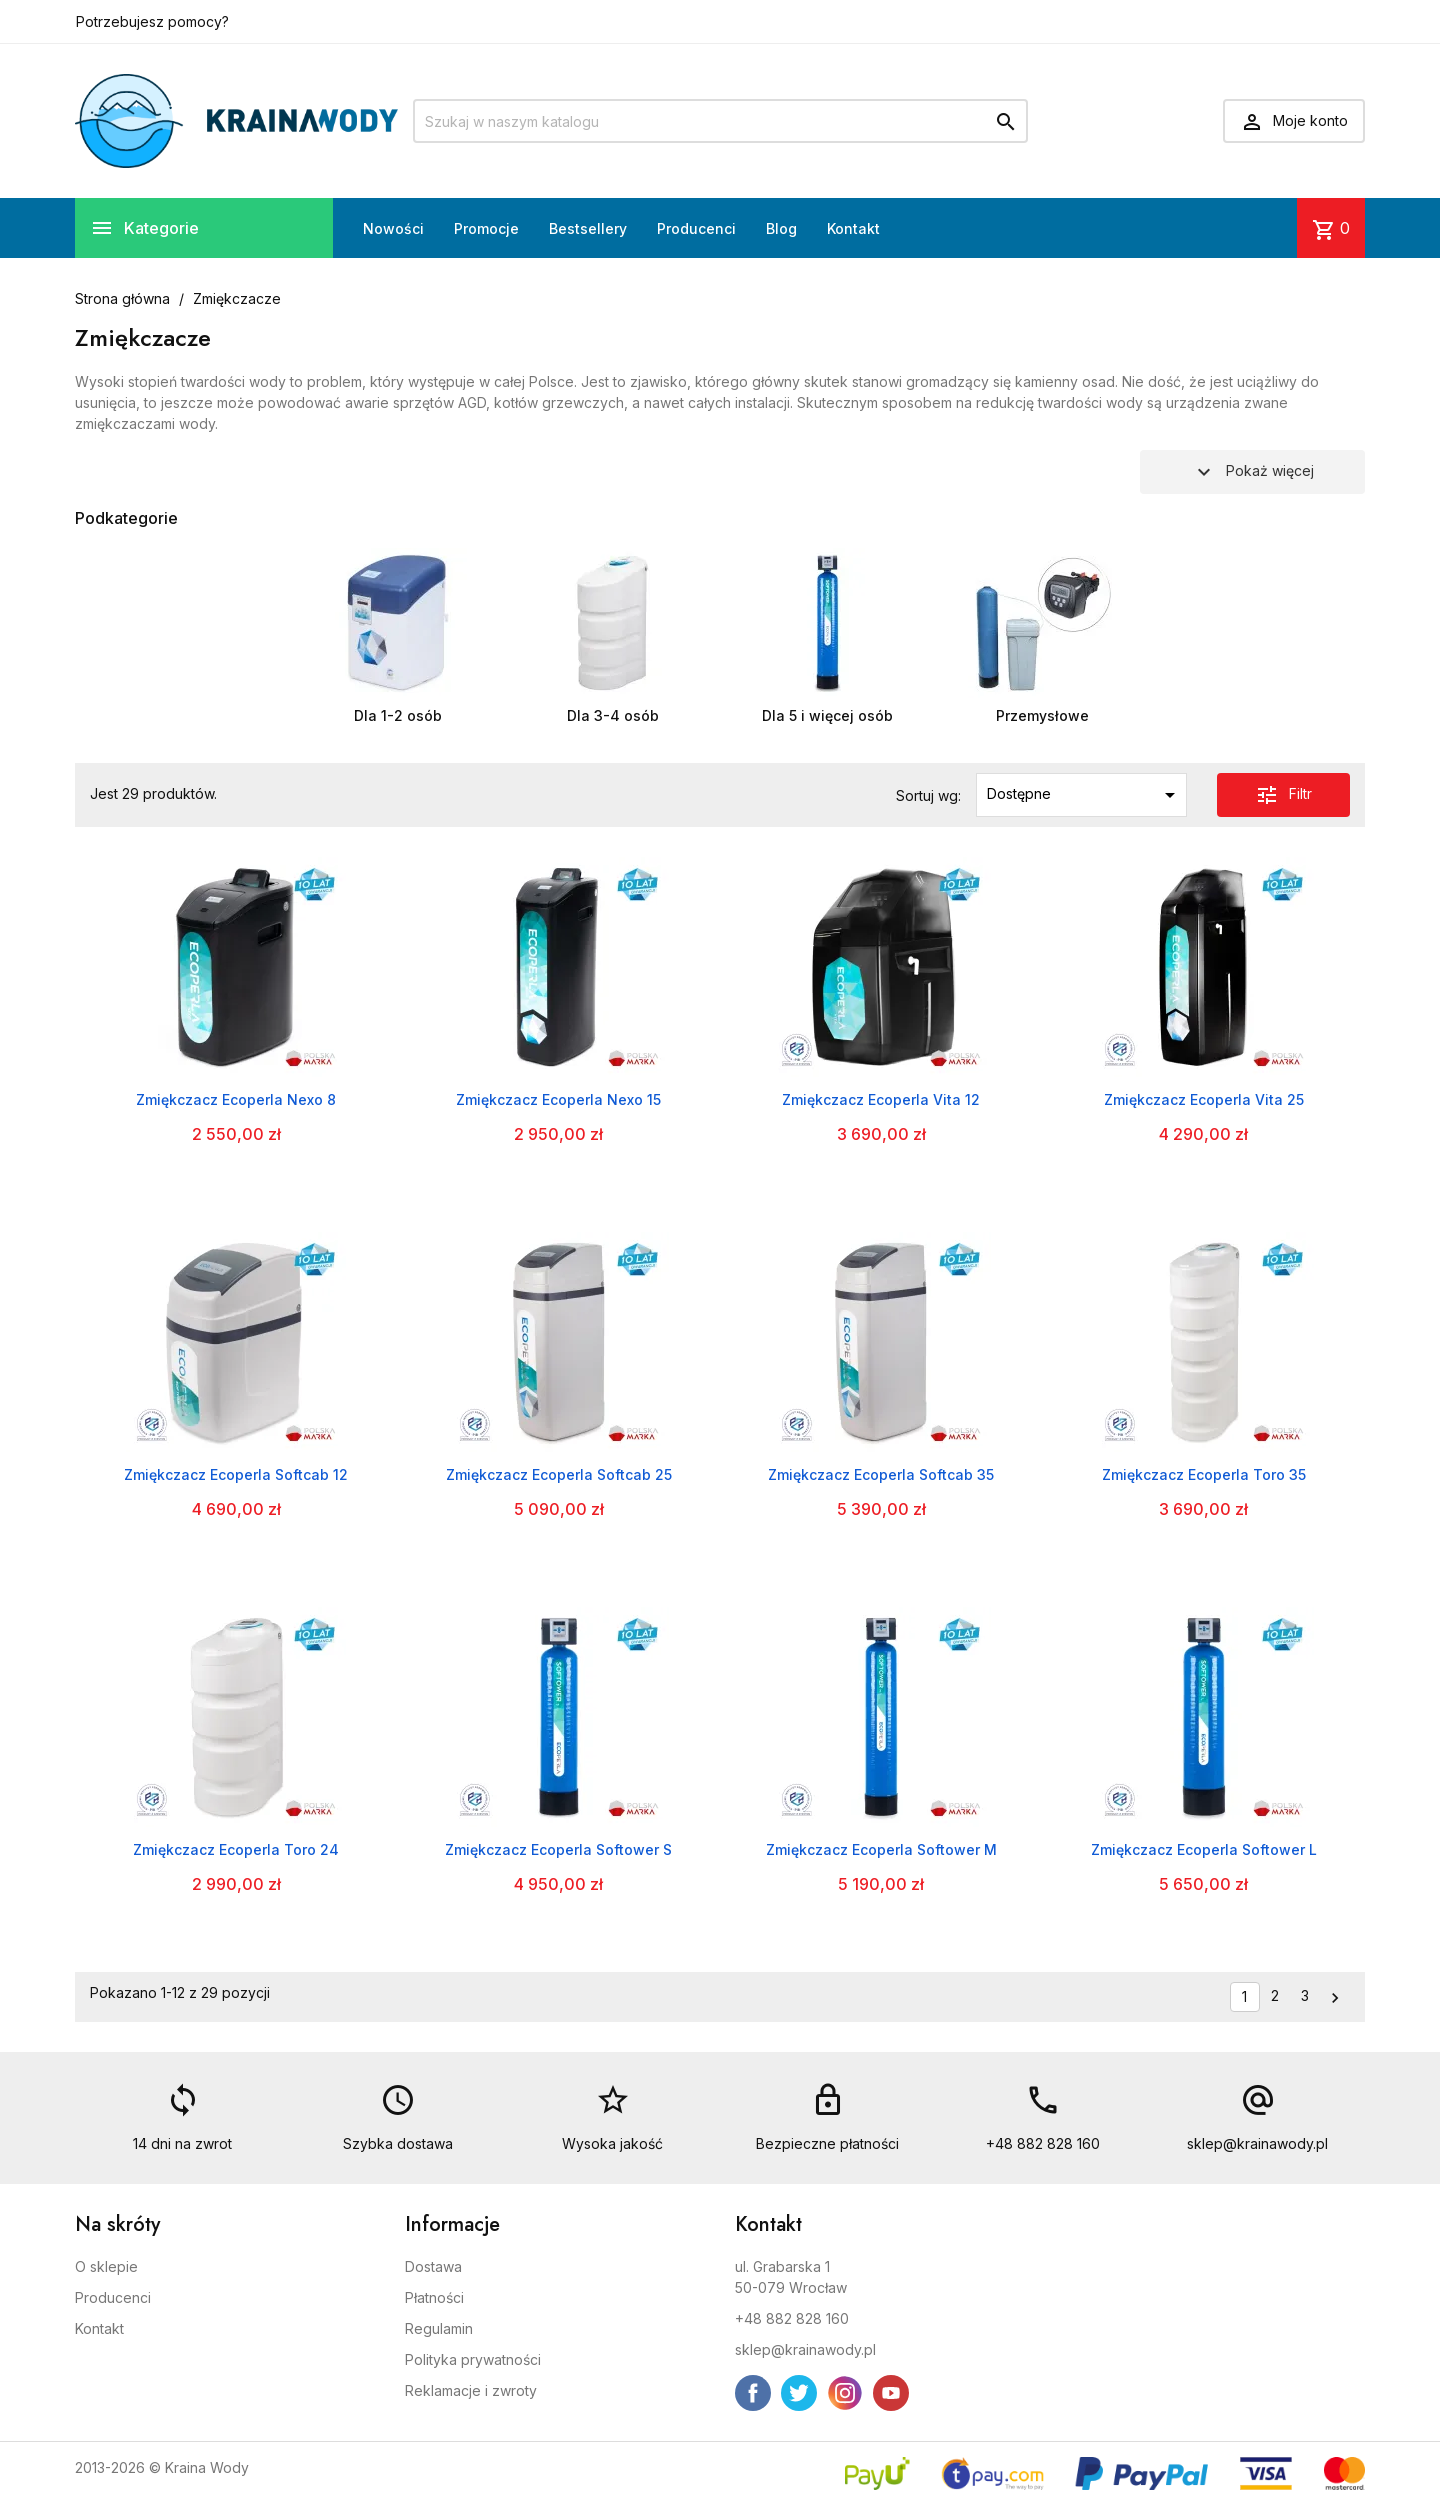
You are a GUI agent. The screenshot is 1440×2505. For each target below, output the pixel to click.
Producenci (696, 228)
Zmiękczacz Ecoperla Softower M (881, 1849)
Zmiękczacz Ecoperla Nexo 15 (558, 1099)
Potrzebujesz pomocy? (152, 21)
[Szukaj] (720, 121)
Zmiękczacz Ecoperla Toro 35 (1204, 1474)
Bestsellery (588, 228)
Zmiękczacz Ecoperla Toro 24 (236, 1849)
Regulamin (439, 2328)
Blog (781, 228)
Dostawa (433, 2266)
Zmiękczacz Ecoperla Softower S (558, 1849)
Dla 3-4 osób (613, 715)
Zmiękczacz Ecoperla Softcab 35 (881, 1474)
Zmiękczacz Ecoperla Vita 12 (881, 1099)
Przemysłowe (1042, 715)
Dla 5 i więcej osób (827, 715)
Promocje (486, 228)
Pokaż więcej (1253, 472)
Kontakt (853, 228)
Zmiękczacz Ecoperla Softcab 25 (559, 1474)
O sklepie (106, 2266)
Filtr (1283, 795)
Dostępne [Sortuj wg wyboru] (1084, 795)
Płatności (434, 2297)
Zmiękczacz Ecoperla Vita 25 (1204, 1099)
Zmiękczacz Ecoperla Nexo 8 (236, 1099)
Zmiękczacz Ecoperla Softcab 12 (236, 1474)
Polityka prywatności (473, 2359)
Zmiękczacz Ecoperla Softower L (1204, 1849)
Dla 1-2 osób (398, 715)
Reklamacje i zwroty (471, 2390)
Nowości (393, 228)
